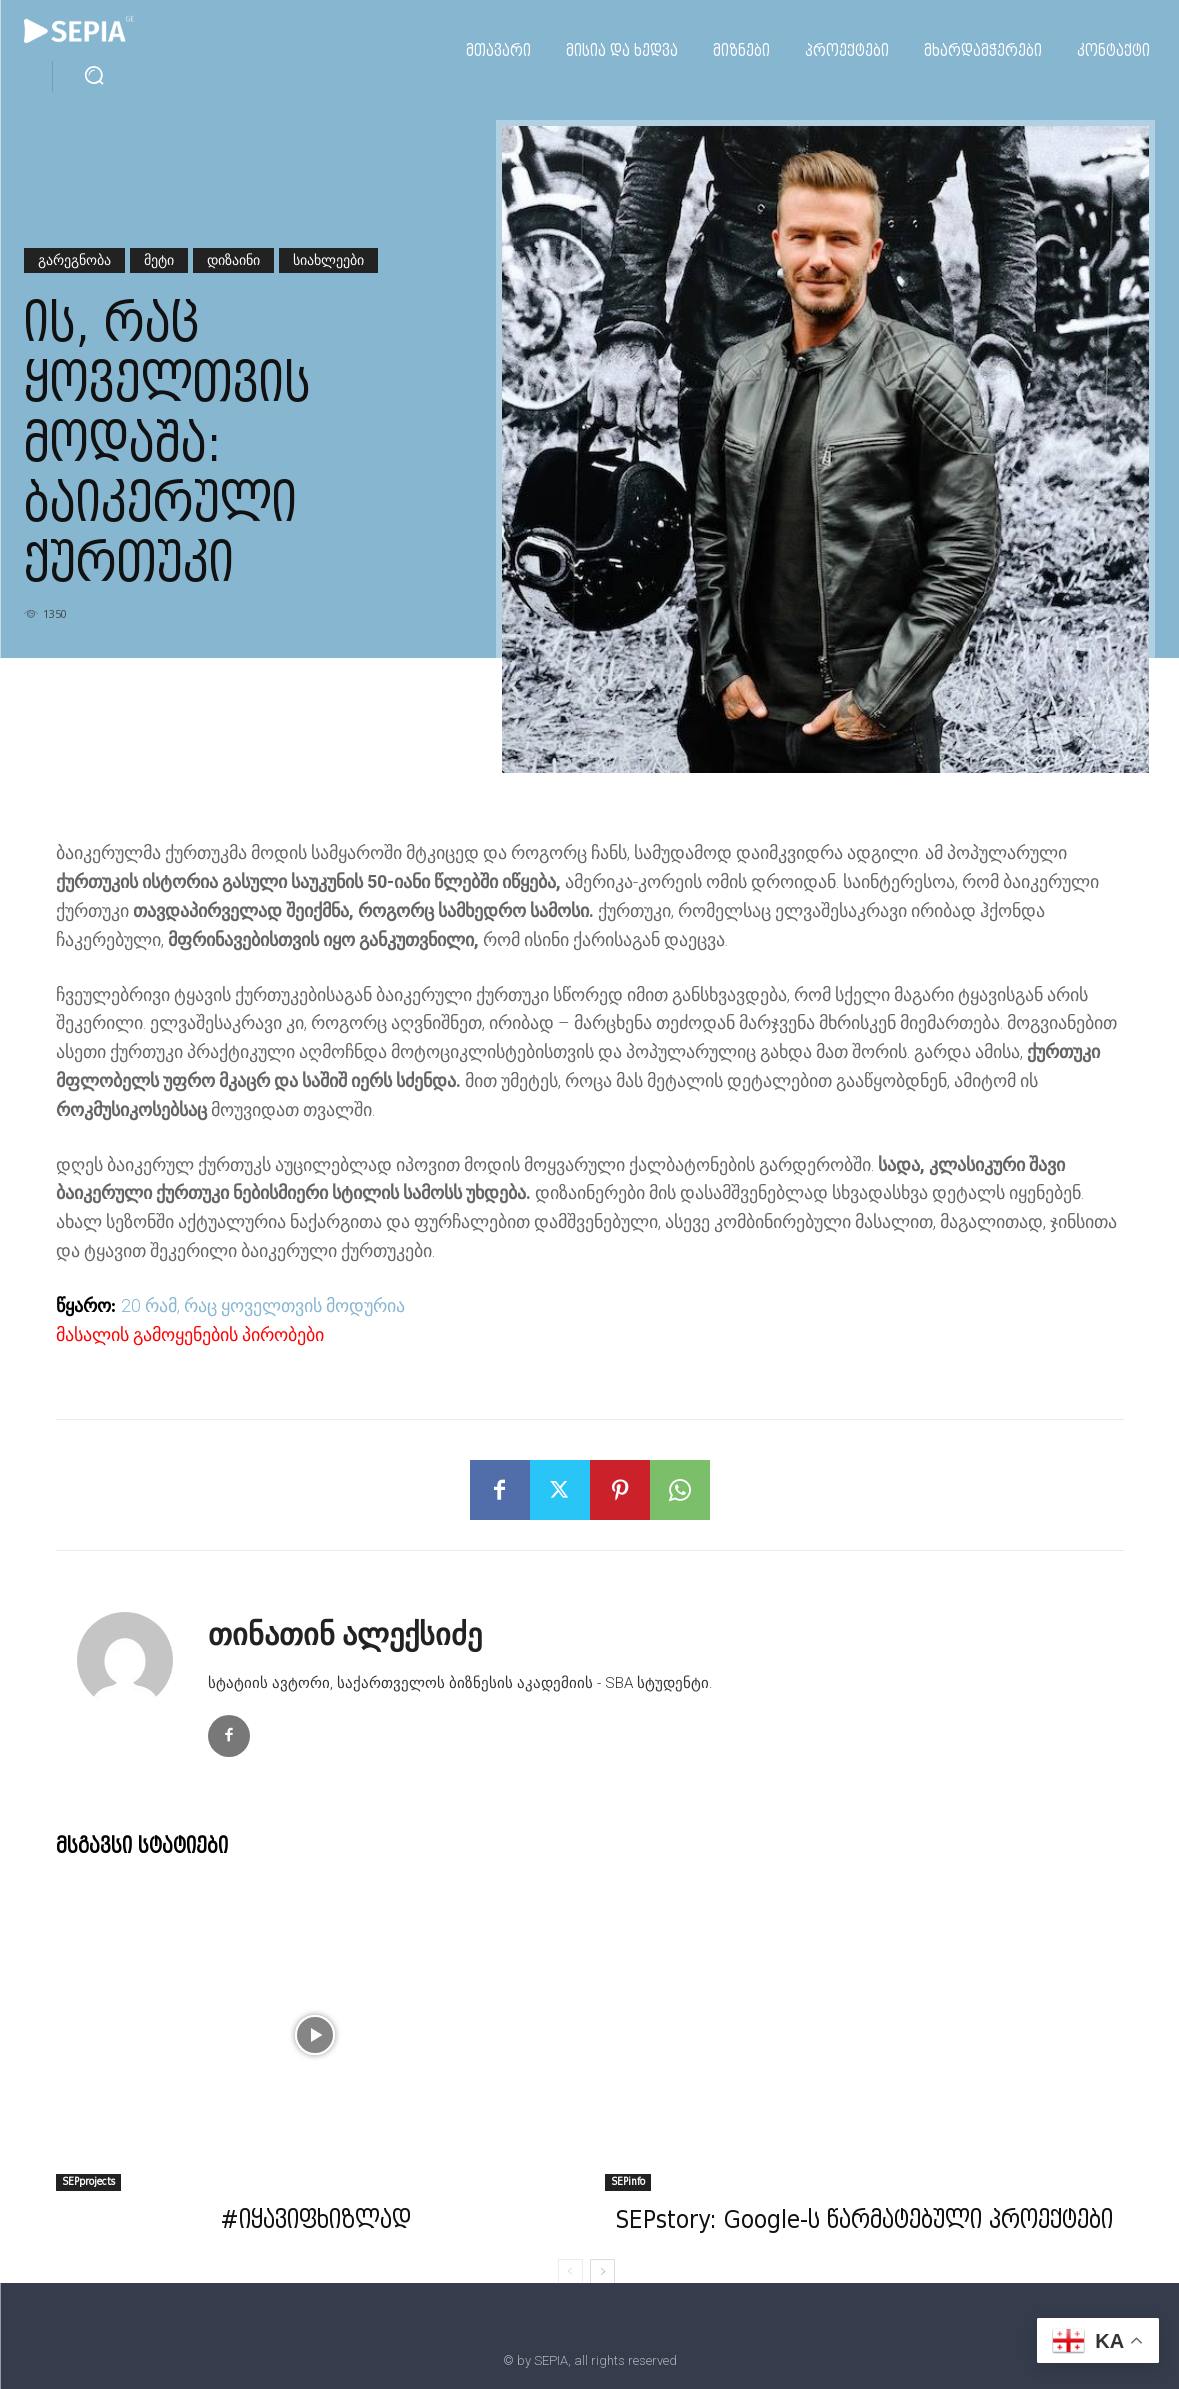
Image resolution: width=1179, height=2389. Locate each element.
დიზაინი (233, 260)
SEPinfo (628, 2182)
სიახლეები (328, 260)
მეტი (159, 260)
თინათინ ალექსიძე (345, 1635)
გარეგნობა (74, 260)
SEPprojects (88, 2182)
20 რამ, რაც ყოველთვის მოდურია (263, 1305)
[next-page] (602, 2272)
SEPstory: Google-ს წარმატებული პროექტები (864, 2222)
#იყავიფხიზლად (315, 2222)
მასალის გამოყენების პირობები (190, 1334)
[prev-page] (570, 2272)
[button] (94, 75)
